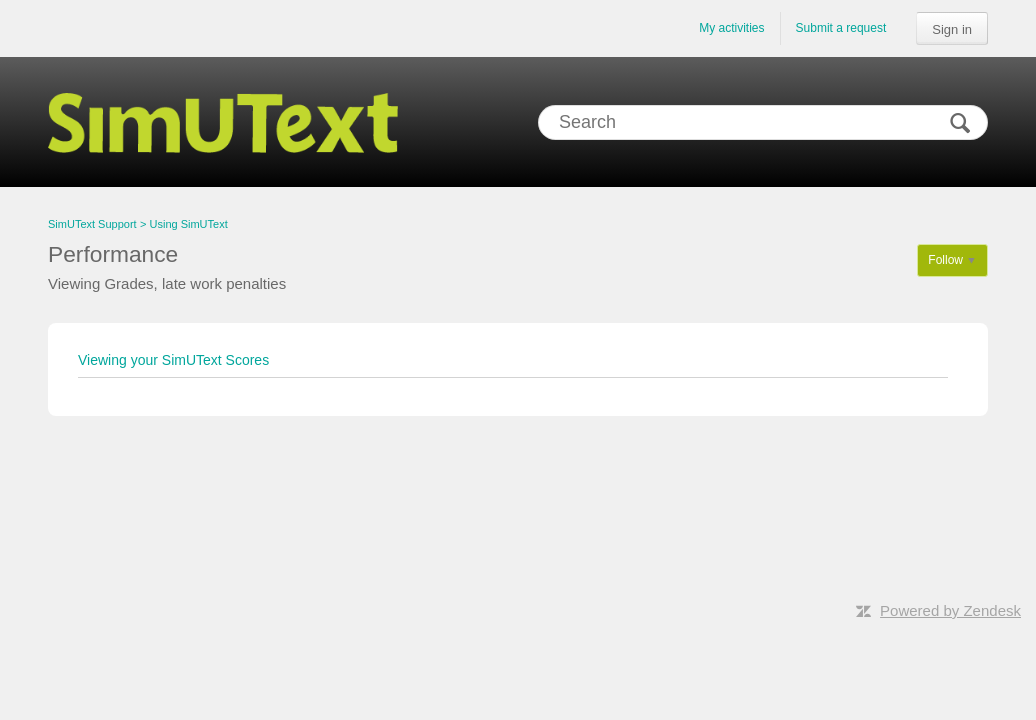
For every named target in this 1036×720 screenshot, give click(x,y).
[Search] (763, 122)
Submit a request (841, 28)
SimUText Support (92, 224)
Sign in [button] (952, 29)
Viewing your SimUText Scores (173, 360)
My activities (731, 28)
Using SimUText (189, 224)
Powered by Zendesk (950, 610)
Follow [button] (945, 260)
